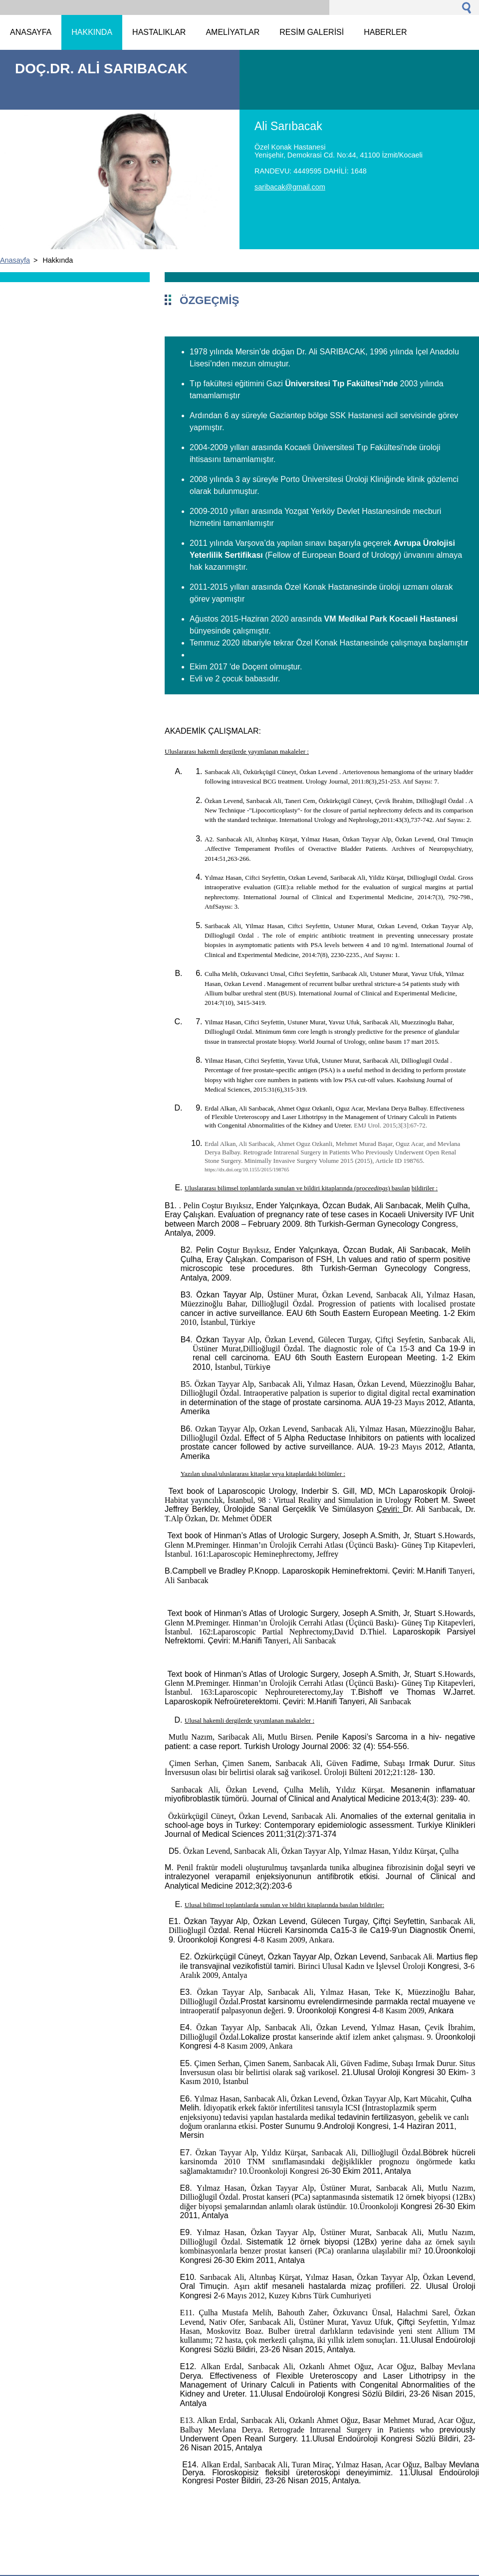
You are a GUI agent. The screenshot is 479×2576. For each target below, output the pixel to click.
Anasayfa (15, 260)
